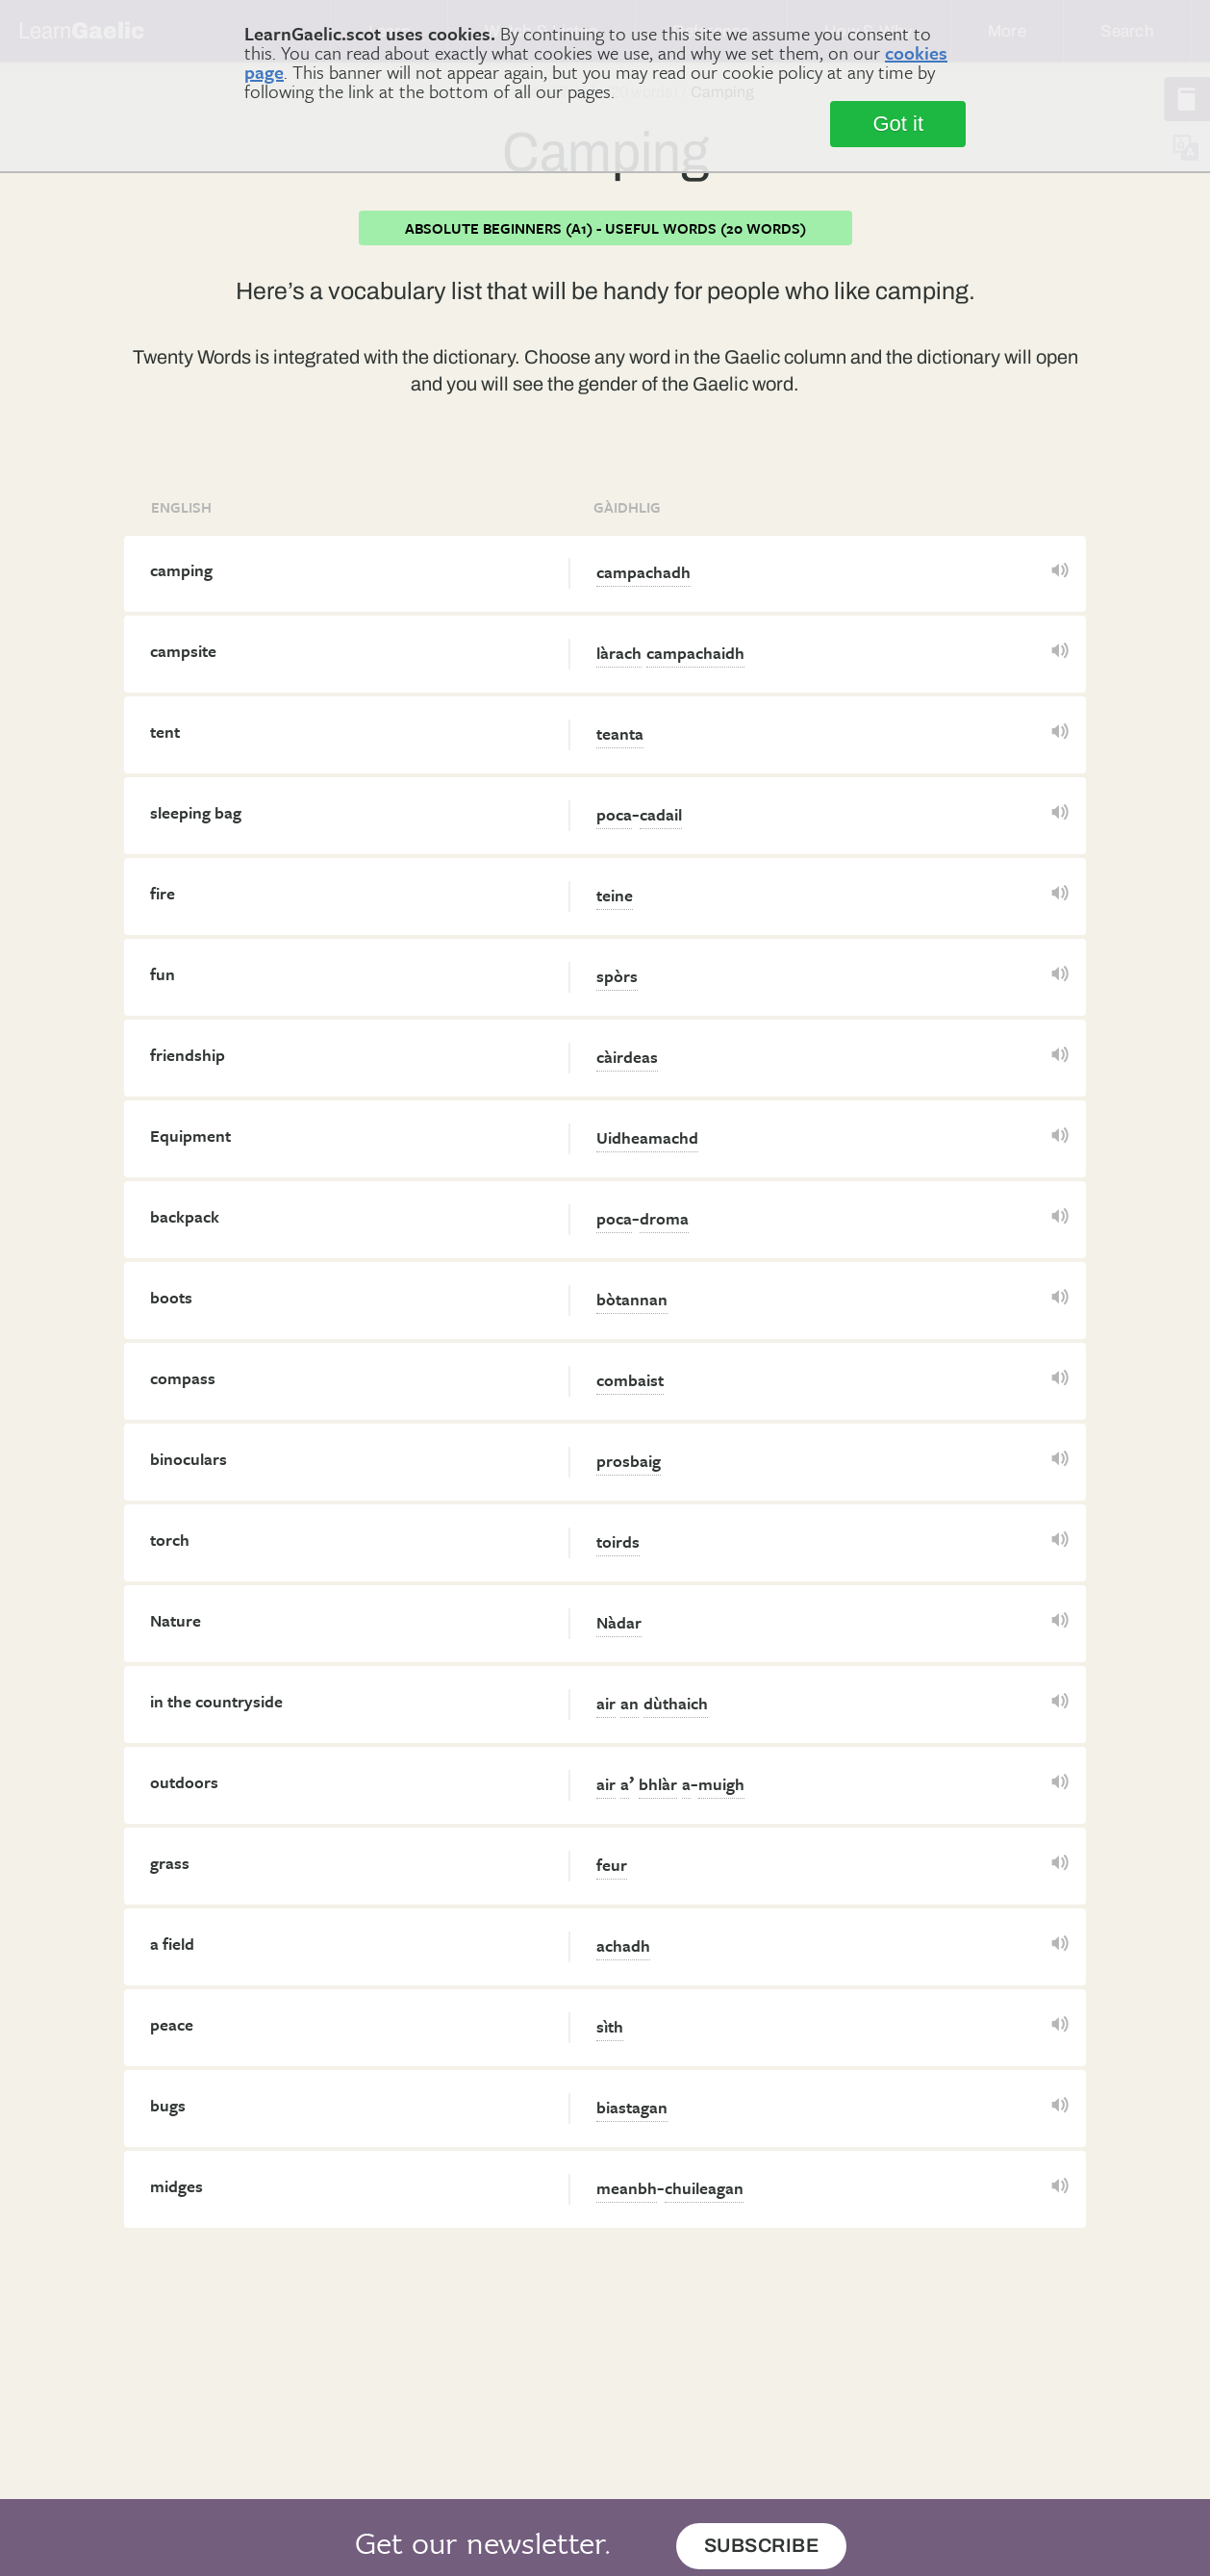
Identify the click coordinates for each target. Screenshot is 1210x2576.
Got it (897, 124)
